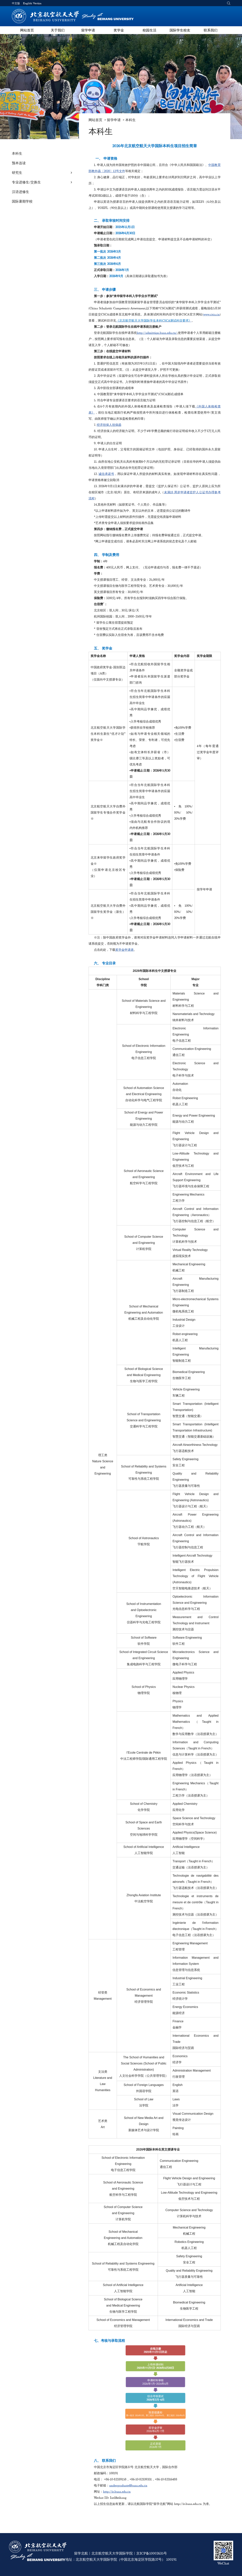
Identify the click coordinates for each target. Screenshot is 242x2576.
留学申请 (88, 30)
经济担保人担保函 (109, 424)
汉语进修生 (20, 192)
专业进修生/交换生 (26, 182)
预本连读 (19, 163)
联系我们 (210, 30)
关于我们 (58, 30)
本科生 (17, 153)
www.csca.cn (211, 314)
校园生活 (149, 30)
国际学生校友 (180, 30)
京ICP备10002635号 (151, 2553)
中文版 (16, 3)
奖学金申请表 (124, 949)
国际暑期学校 (22, 201)
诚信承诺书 (106, 473)
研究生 (17, 172)
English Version (32, 3)
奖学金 (119, 30)
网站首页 (27, 30)
